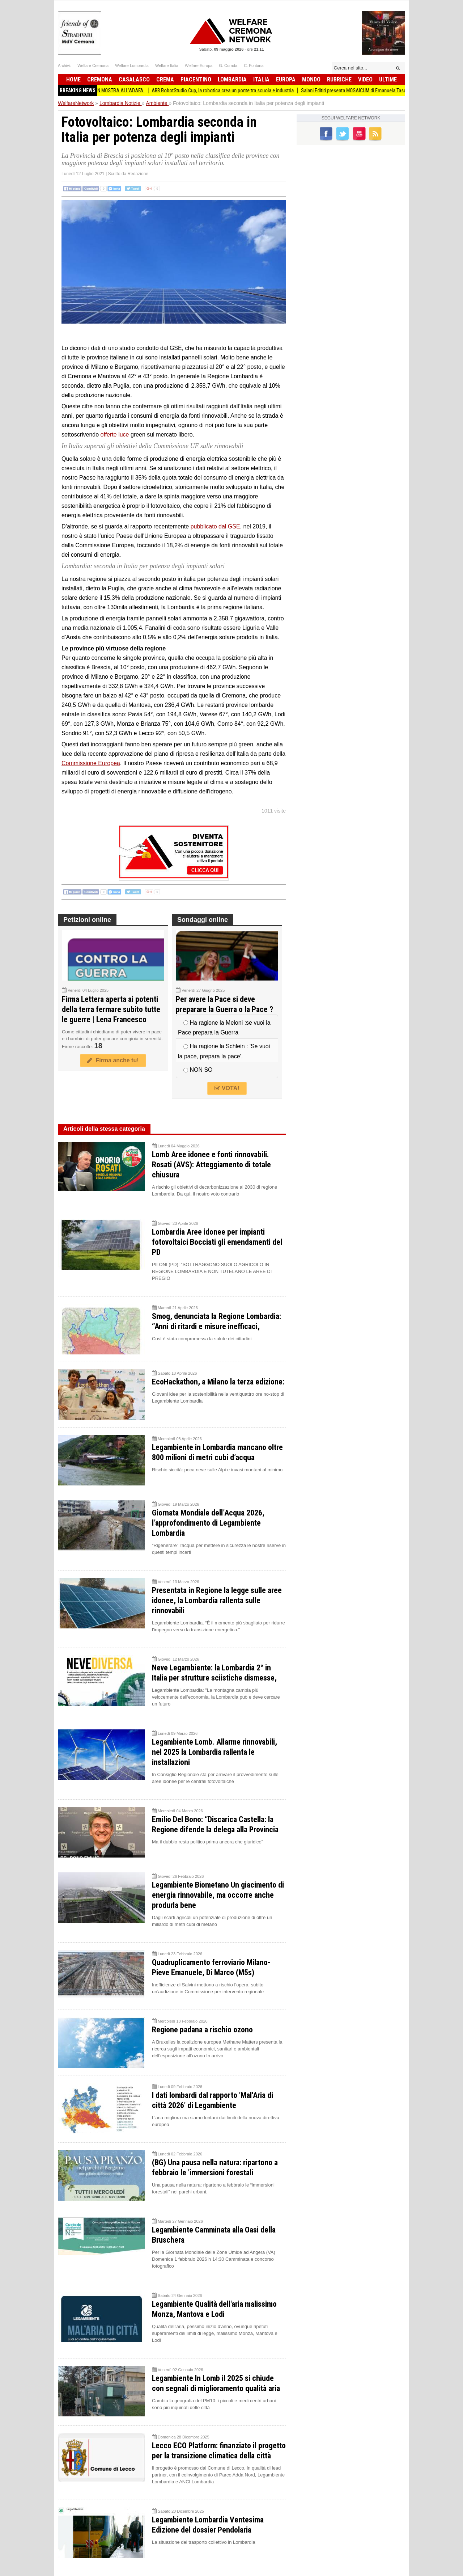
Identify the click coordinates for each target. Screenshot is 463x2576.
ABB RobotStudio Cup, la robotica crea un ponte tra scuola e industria (233, 90)
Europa (286, 79)
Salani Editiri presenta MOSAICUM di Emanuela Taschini (367, 90)
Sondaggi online (202, 919)
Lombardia (232, 79)
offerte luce (115, 434)
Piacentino (195, 79)
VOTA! (226, 1088)
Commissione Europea (90, 763)
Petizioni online (87, 919)
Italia (261, 79)
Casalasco (134, 79)
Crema (165, 79)
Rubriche (339, 79)
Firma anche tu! (113, 1060)
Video (365, 79)
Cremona (99, 79)
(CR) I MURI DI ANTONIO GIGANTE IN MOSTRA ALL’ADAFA (97, 90)
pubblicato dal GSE (215, 526)
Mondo (311, 79)
